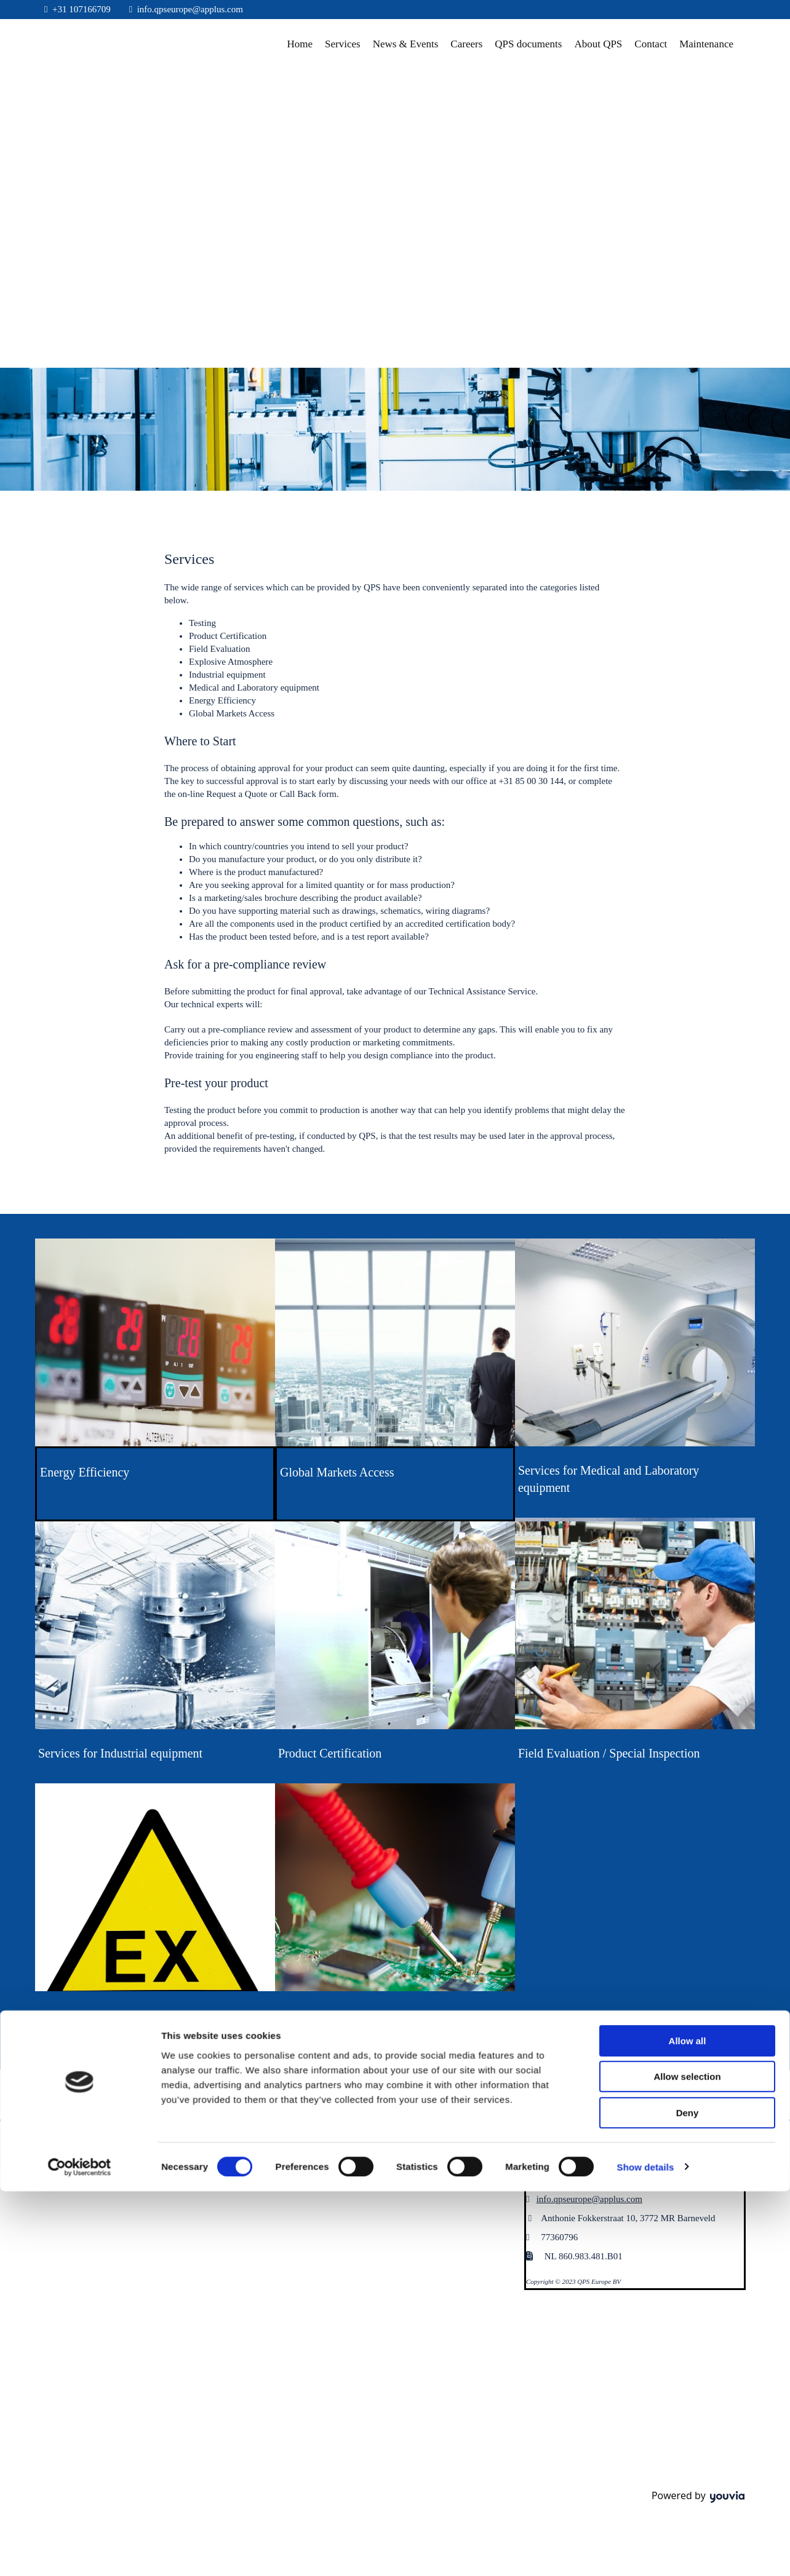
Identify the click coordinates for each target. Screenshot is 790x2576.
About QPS (598, 44)
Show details (645, 1467)
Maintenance (706, 44)
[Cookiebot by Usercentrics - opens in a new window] (80, 1468)
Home (300, 44)
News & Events (406, 44)
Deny (687, 1413)
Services (343, 44)
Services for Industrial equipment (120, 1753)
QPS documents (528, 44)
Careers (466, 44)
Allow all (687, 1341)
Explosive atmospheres (95, 2015)
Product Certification (329, 1753)
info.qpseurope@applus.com (190, 9)
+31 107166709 (81, 9)
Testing (296, 2015)
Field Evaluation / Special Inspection (609, 1753)
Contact (650, 44)
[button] (312, 2153)
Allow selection (686, 1378)
